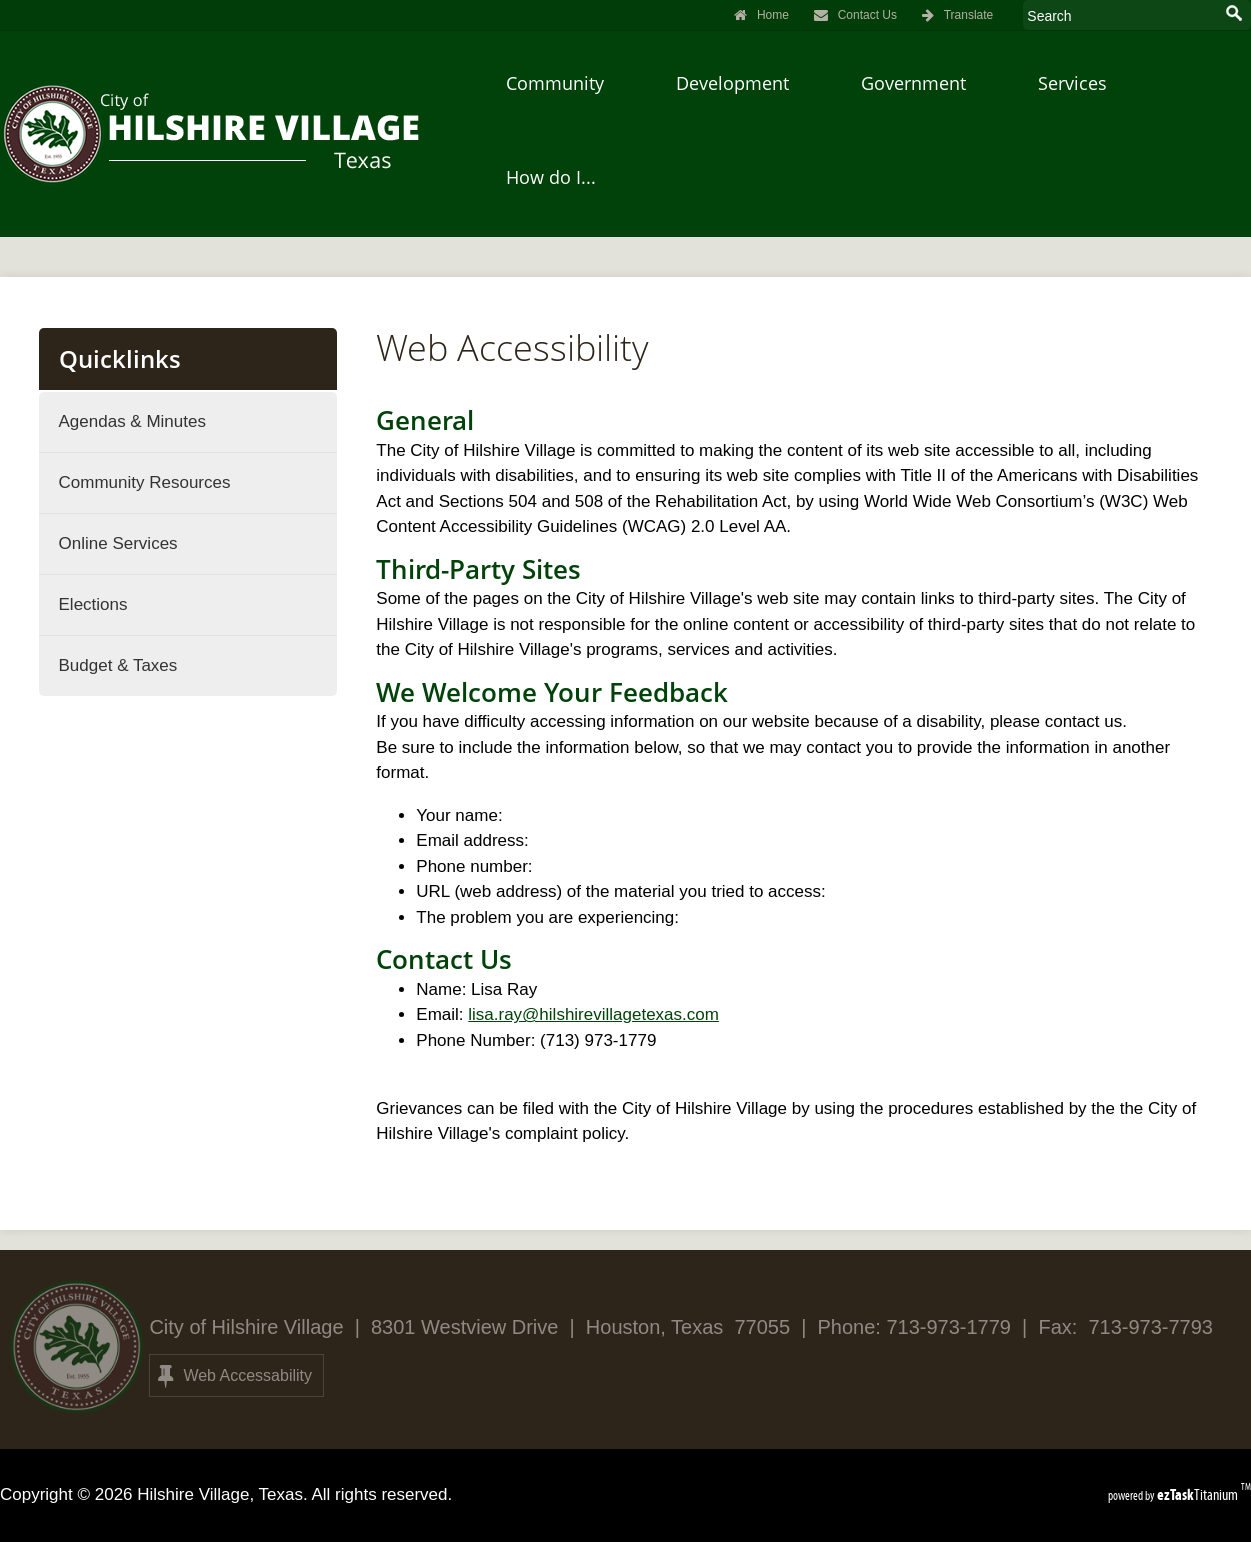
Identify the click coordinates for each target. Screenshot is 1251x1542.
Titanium (1199, 1494)
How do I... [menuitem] (551, 177)
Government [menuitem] (913, 83)
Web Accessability (235, 1376)
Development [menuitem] (732, 83)
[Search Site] (1119, 15)
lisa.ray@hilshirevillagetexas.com (593, 1014)
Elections (93, 604)
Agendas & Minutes (132, 421)
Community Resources (145, 482)
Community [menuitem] (555, 83)
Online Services (118, 543)
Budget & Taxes (118, 665)
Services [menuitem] (1072, 83)
